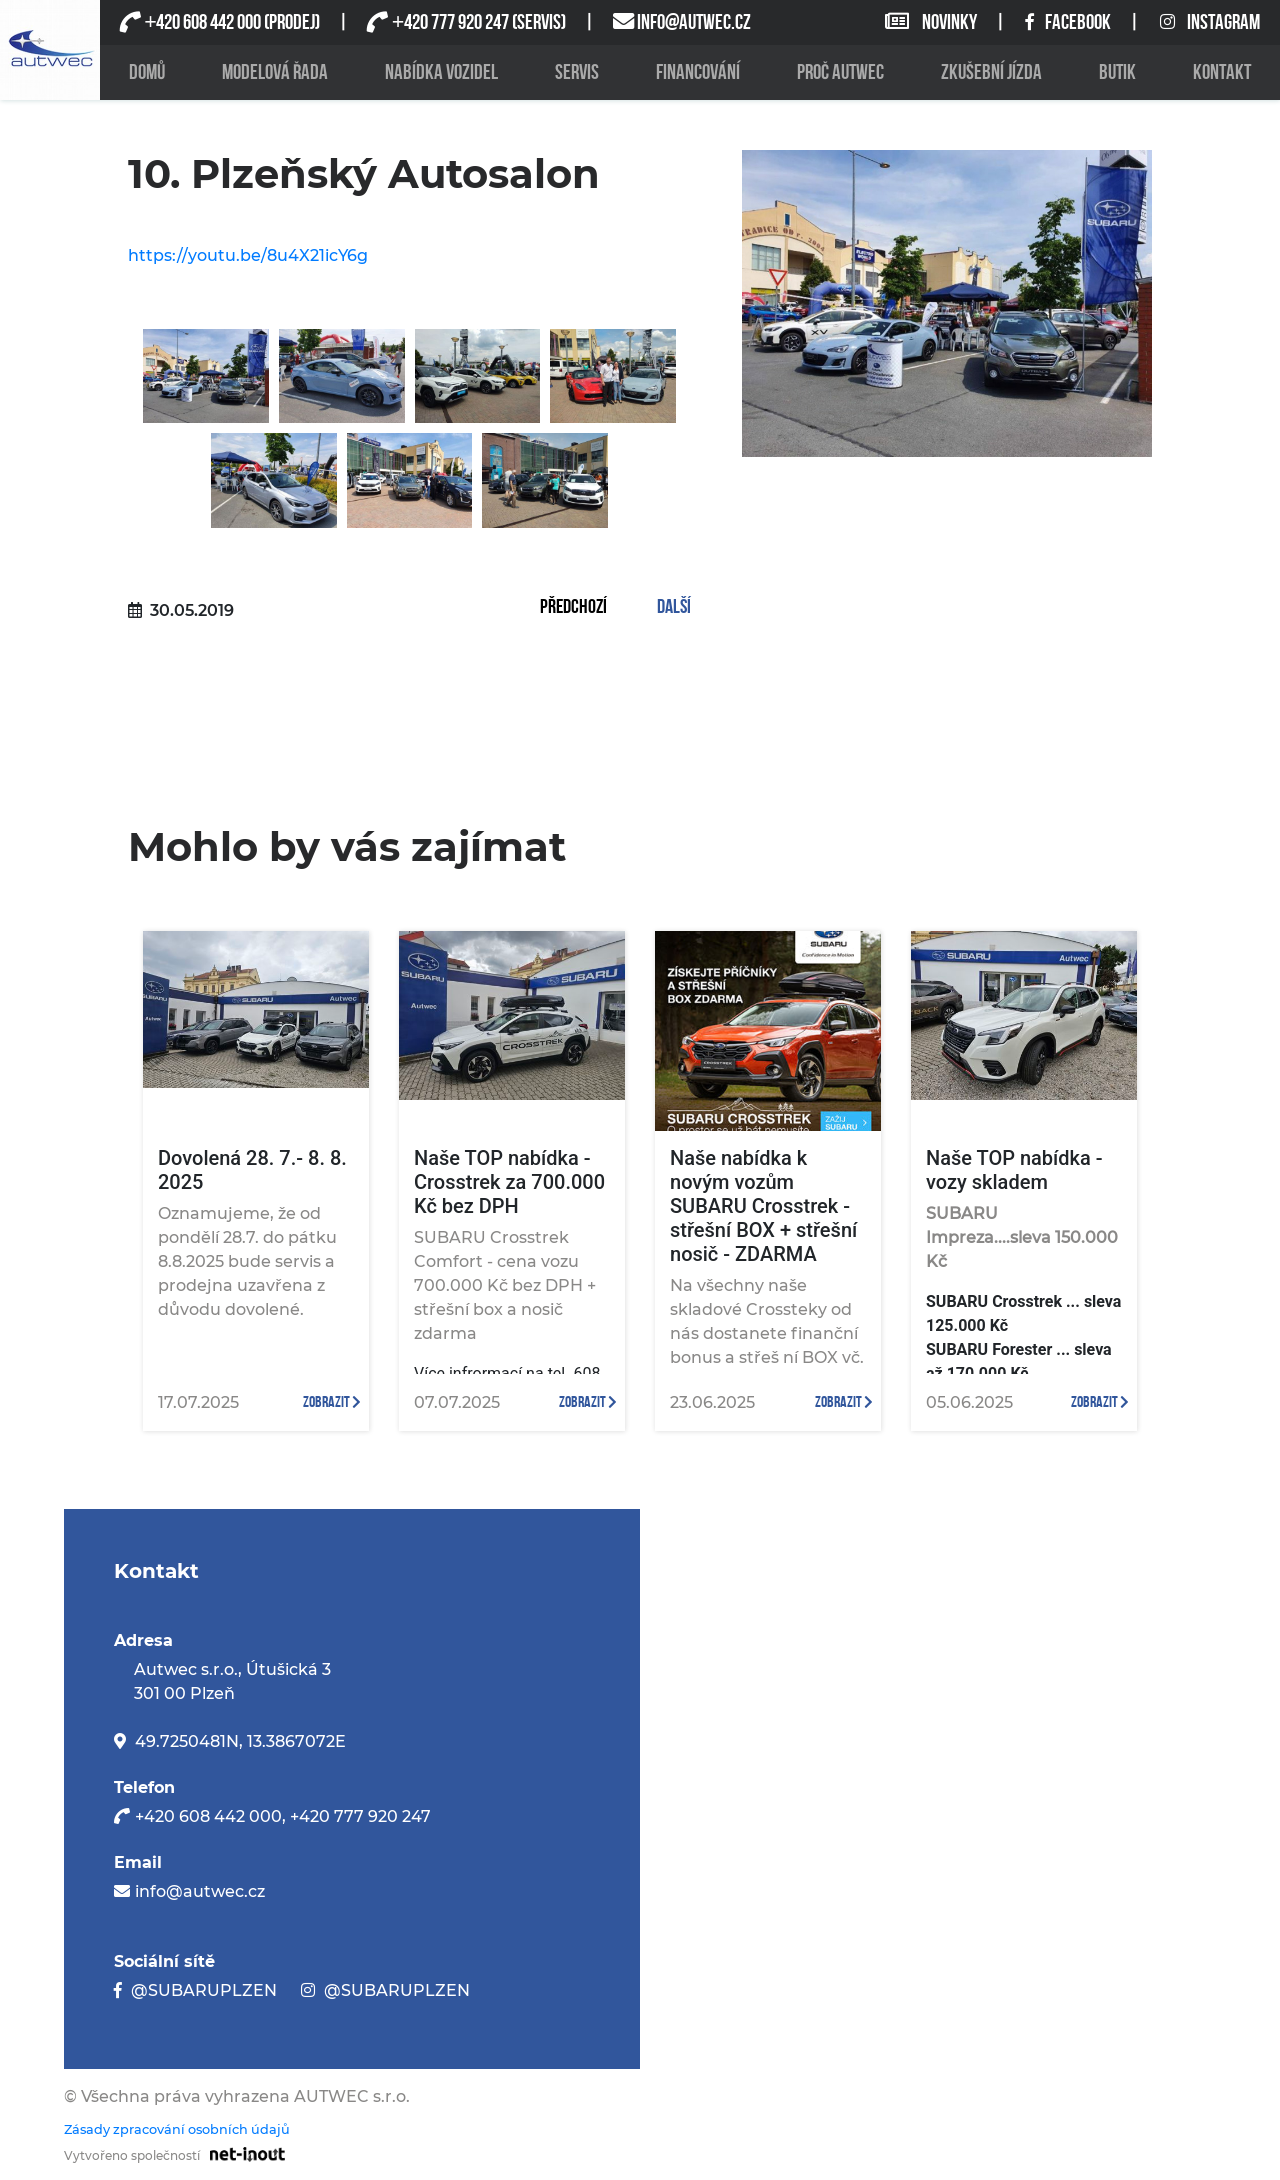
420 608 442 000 (202, 22)
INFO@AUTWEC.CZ (694, 22)
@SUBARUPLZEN (204, 1990)
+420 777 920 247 (360, 1816)
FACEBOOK (1069, 22)
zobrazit (332, 1402)
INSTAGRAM (1210, 22)
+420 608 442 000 (208, 1816)
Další (674, 608)
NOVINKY (932, 22)
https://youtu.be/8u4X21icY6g (248, 255)
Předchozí (573, 608)
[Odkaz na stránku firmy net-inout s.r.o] (242, 2152)
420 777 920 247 (449, 22)
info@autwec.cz (200, 1891)
